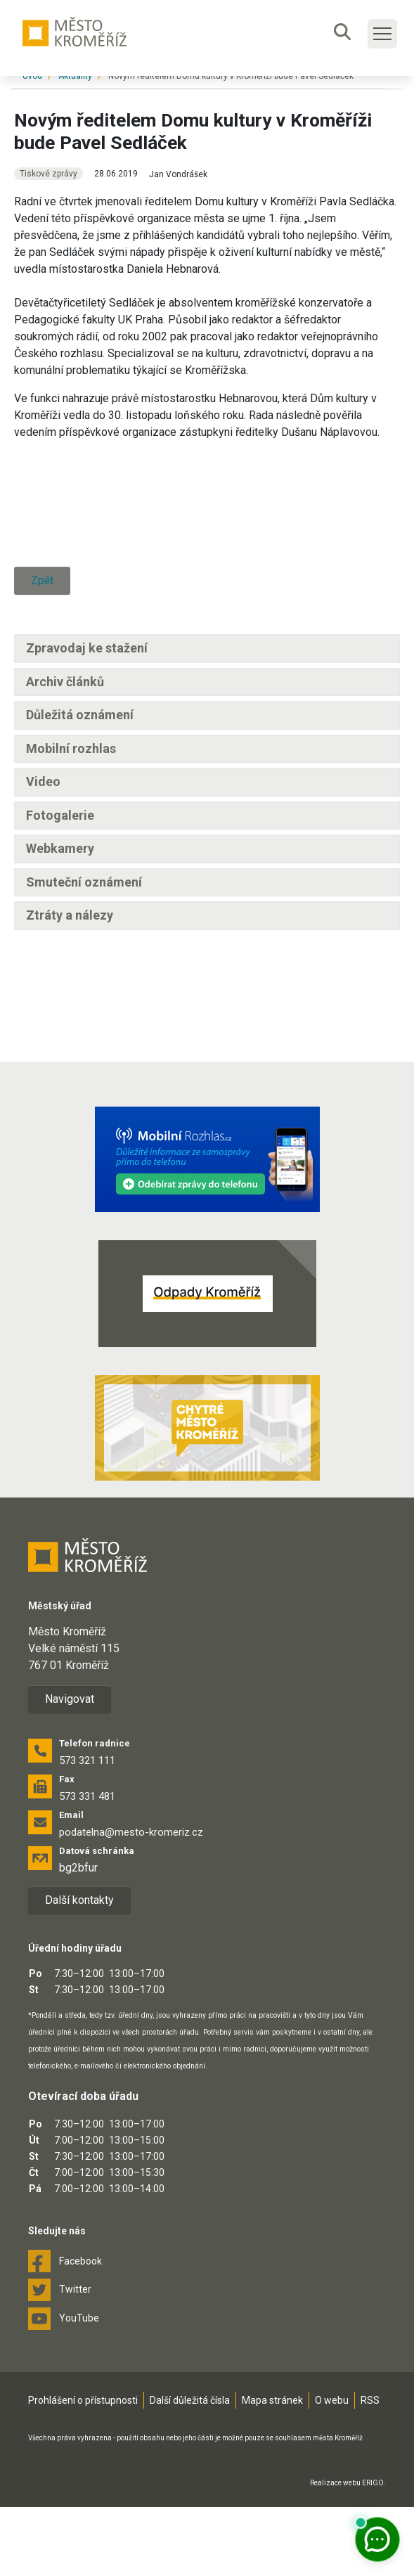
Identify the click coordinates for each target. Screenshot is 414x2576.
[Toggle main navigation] (382, 34)
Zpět (42, 719)
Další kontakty (79, 1969)
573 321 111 (87, 1829)
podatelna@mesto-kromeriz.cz (131, 1901)
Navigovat (69, 1768)
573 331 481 (87, 1865)
